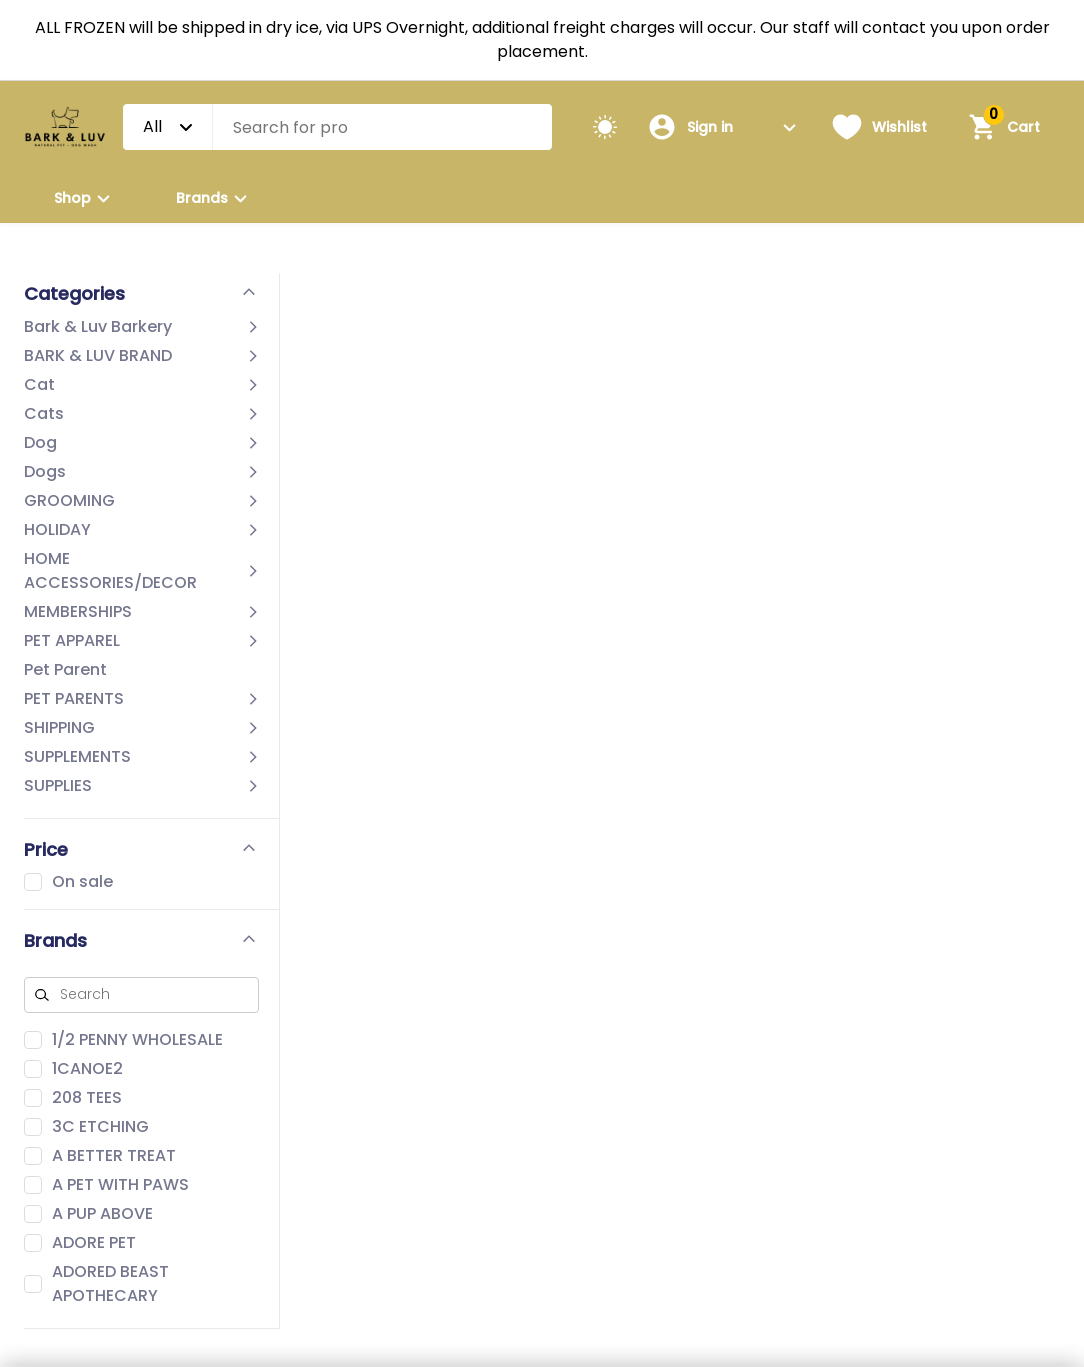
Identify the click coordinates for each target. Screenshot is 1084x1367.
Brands (214, 198)
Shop (85, 198)
